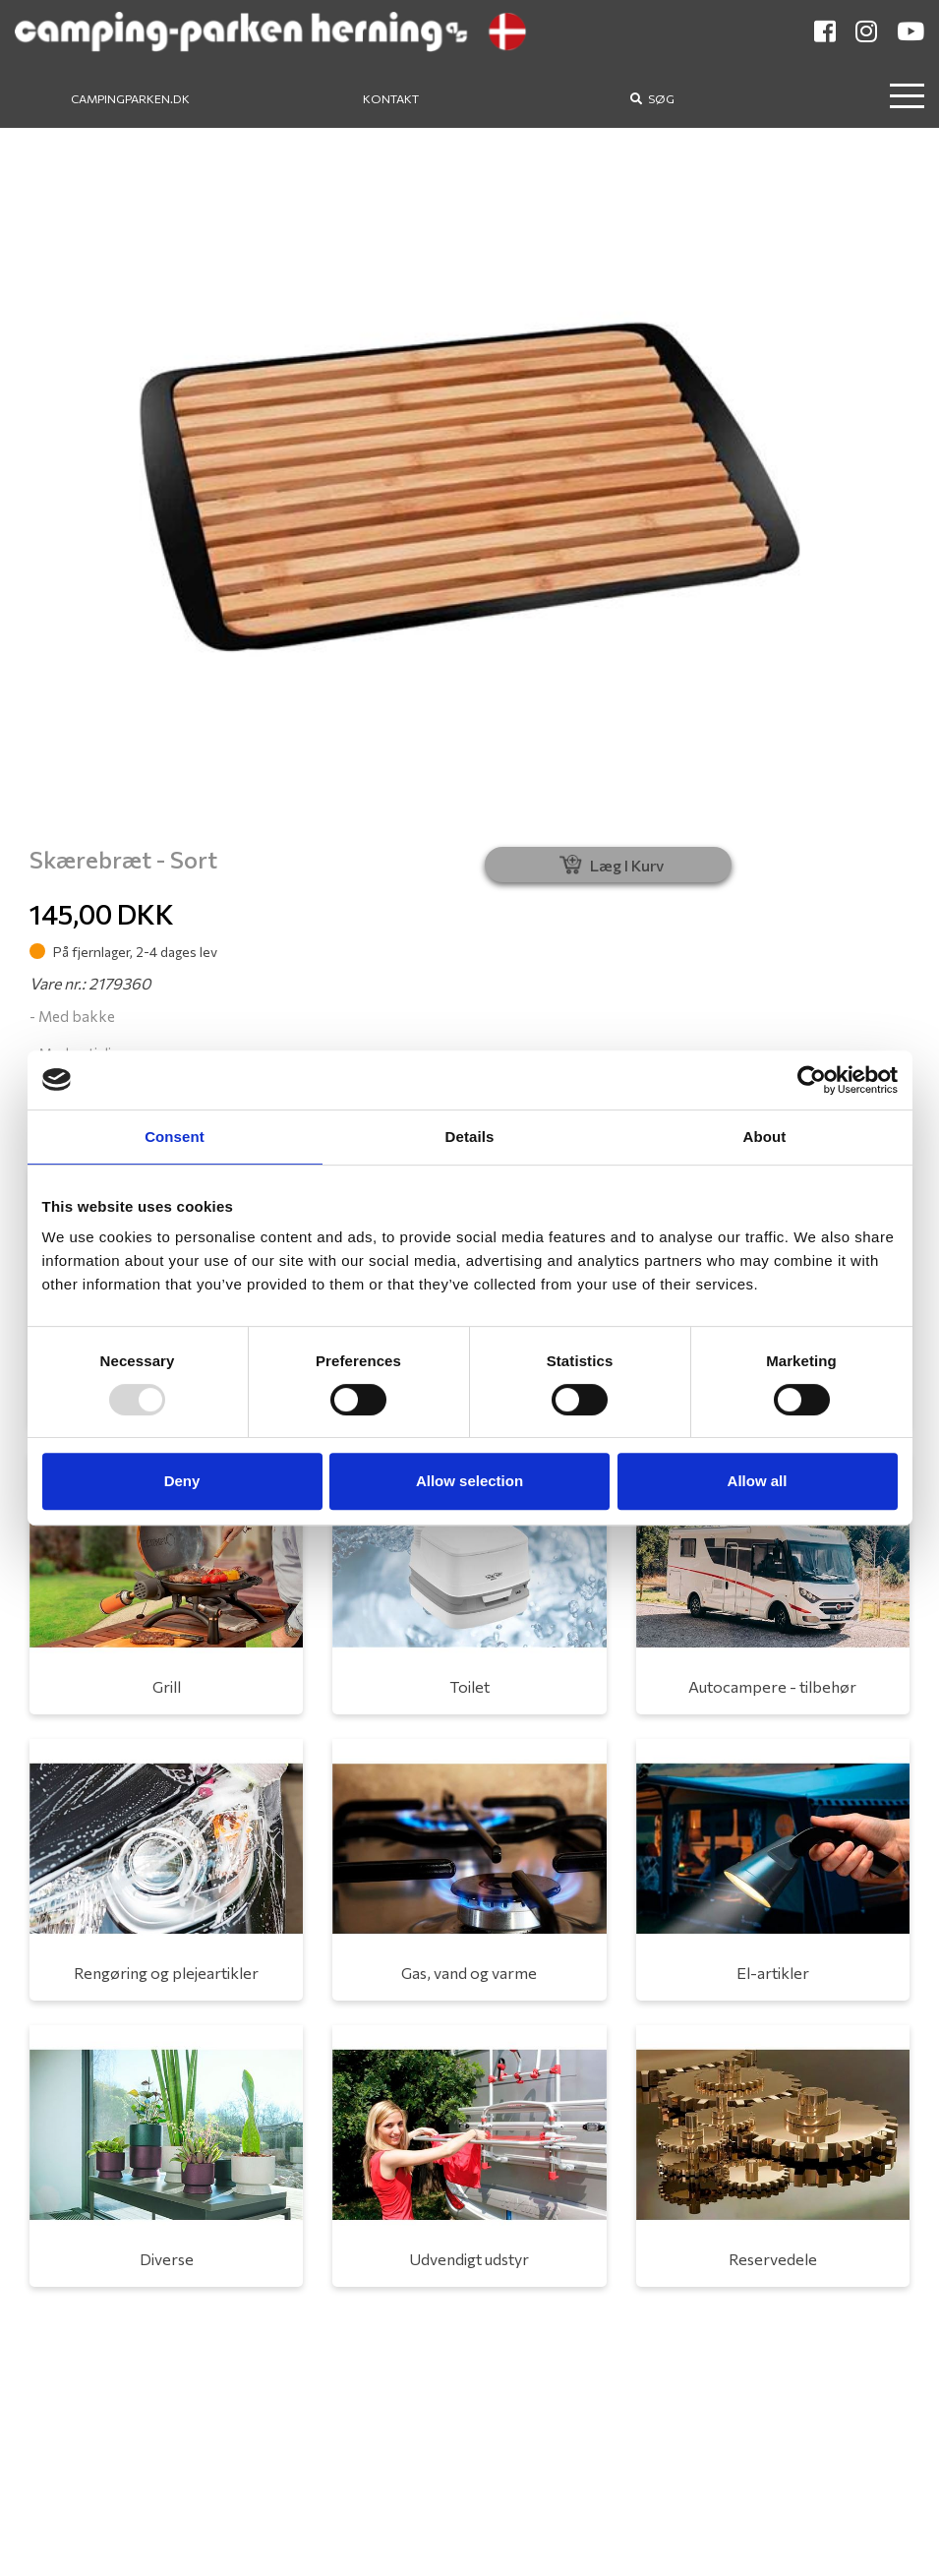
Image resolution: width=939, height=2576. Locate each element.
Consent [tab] (175, 1136)
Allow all (758, 1480)
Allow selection (469, 1480)
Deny (182, 1480)
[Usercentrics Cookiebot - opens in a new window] (812, 1080)
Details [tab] (470, 1136)
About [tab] (765, 1136)
